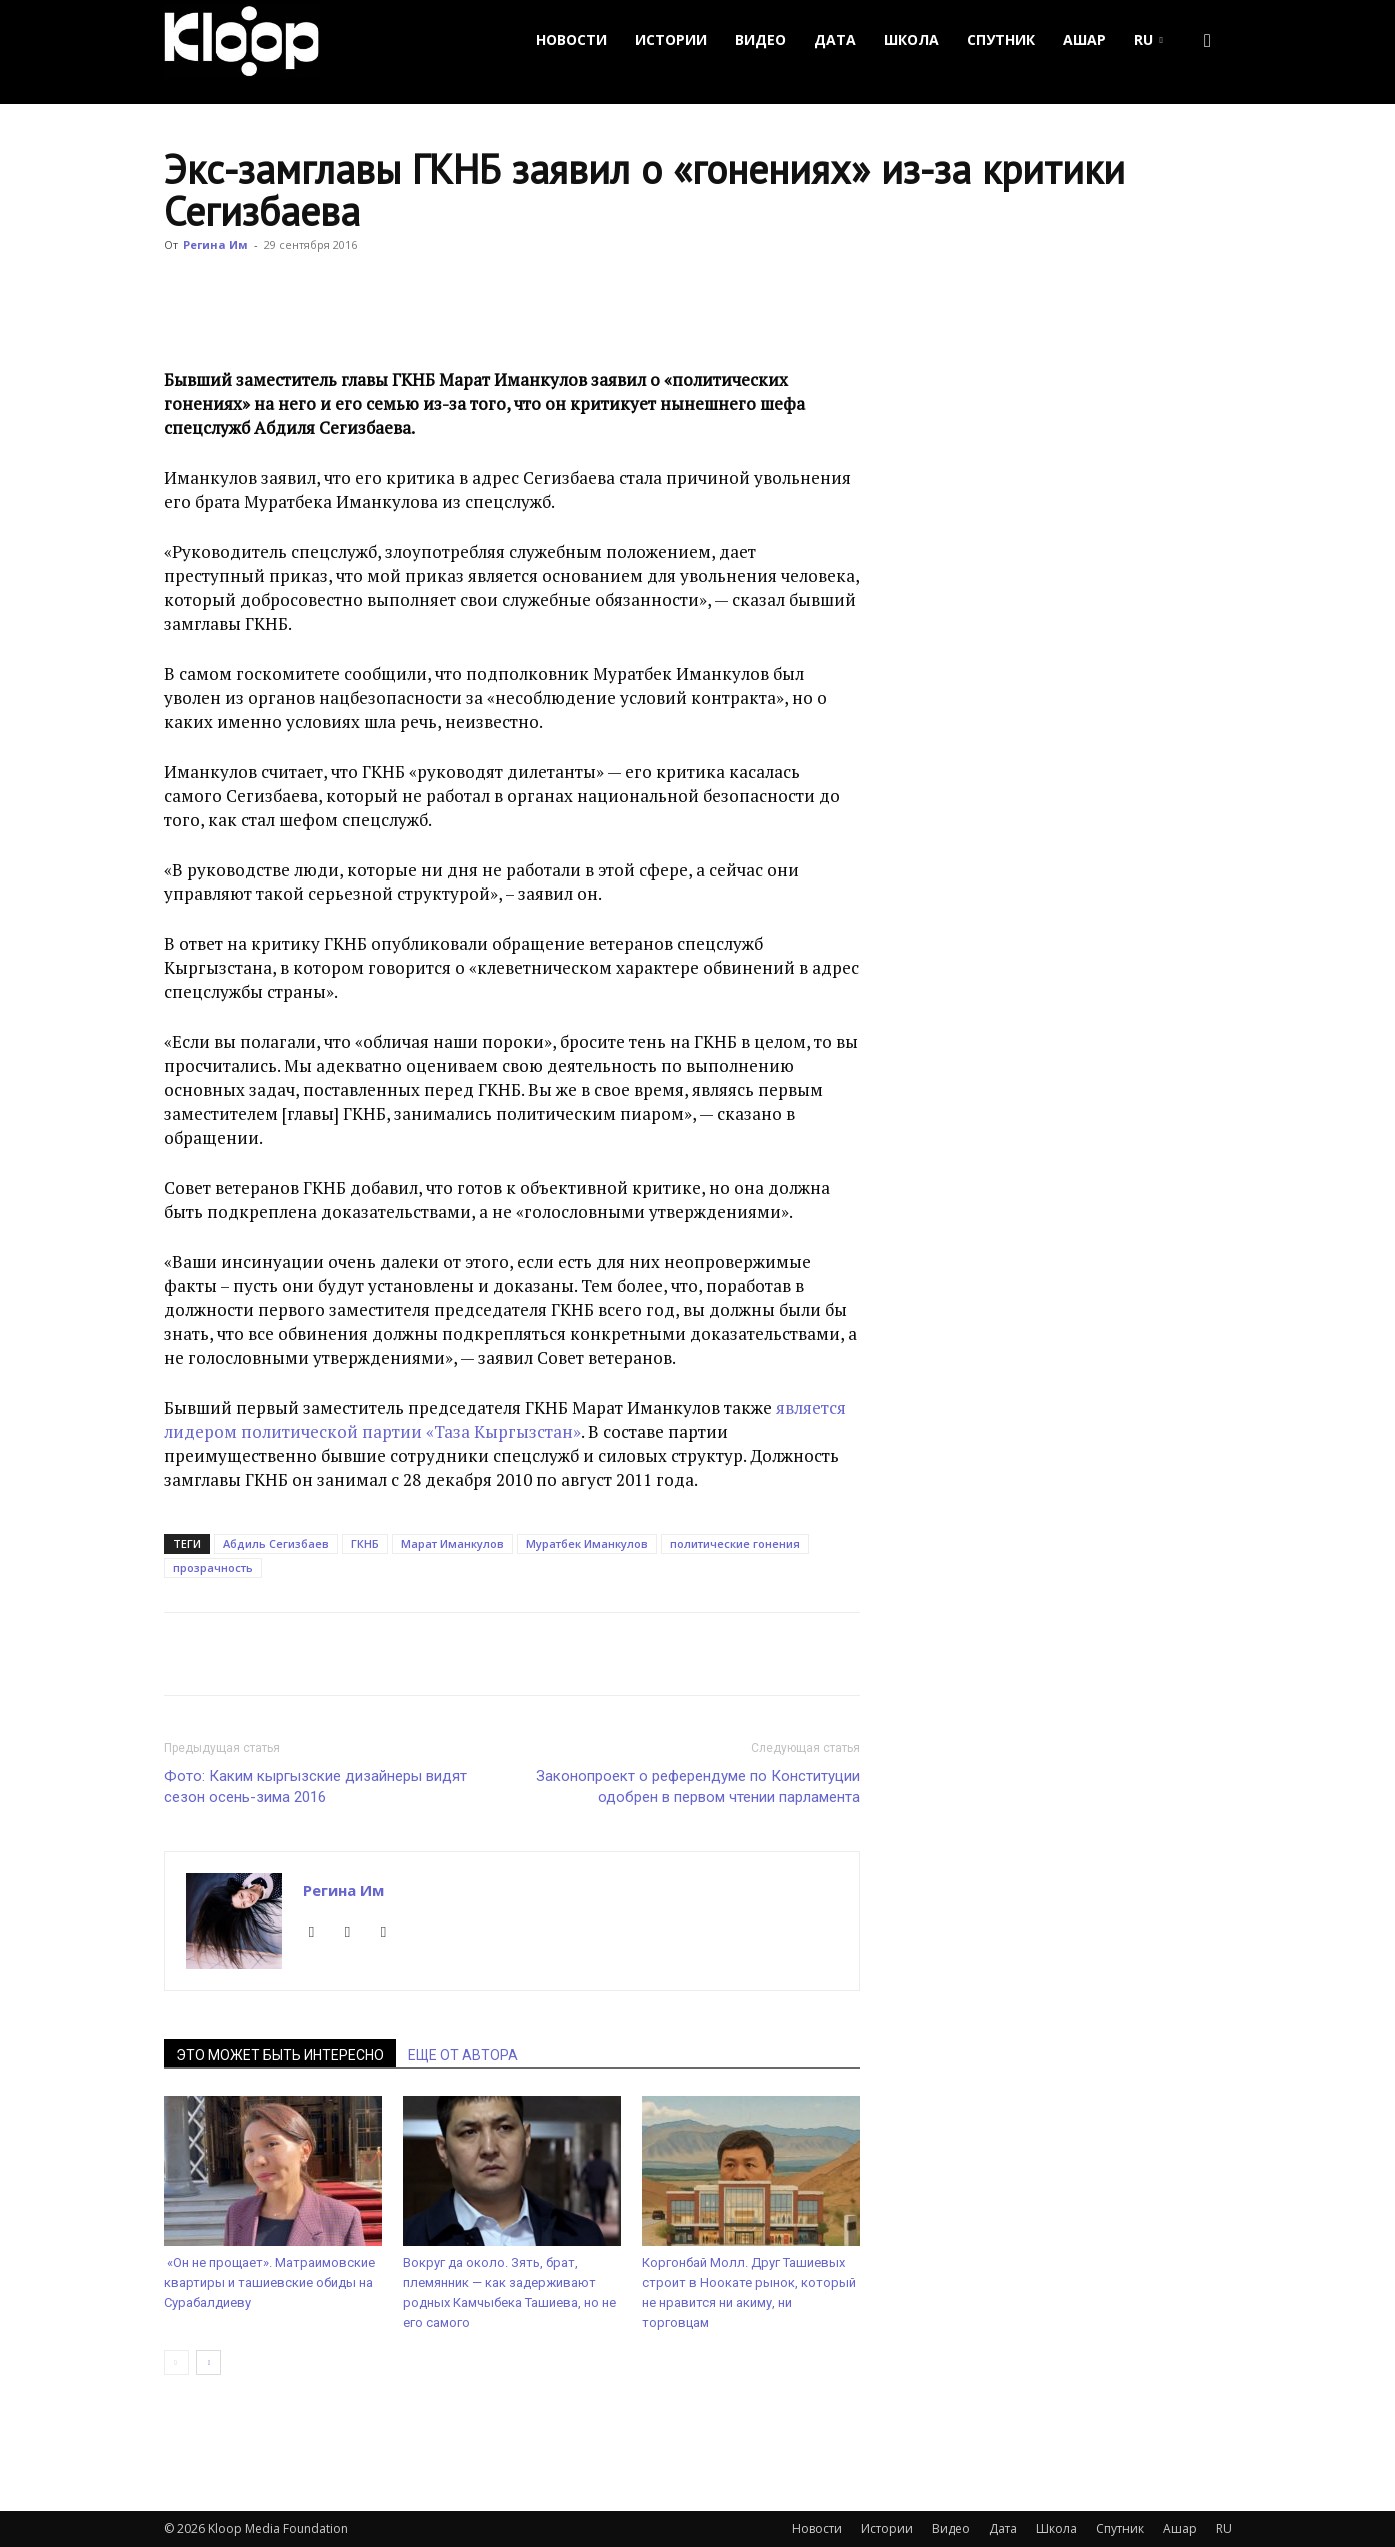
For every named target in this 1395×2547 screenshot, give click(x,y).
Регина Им (215, 244)
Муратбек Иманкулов (587, 1543)
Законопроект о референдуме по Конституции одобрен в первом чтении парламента (698, 1786)
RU (1148, 39)
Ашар (1084, 39)
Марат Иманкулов (452, 1543)
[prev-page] (176, 2362)
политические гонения (735, 1543)
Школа (911, 39)
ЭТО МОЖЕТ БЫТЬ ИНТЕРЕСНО (280, 2055)
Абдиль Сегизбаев (276, 1543)
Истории (671, 39)
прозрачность (213, 1567)
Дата (835, 39)
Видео (760, 39)
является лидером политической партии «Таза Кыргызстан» (505, 1419)
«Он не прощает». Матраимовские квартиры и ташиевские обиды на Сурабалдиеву (269, 2282)
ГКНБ (365, 1543)
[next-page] (208, 2362)
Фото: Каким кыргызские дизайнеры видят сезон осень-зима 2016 (315, 1786)
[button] (1208, 40)
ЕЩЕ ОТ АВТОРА (463, 2055)
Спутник (1001, 39)
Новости (571, 39)
